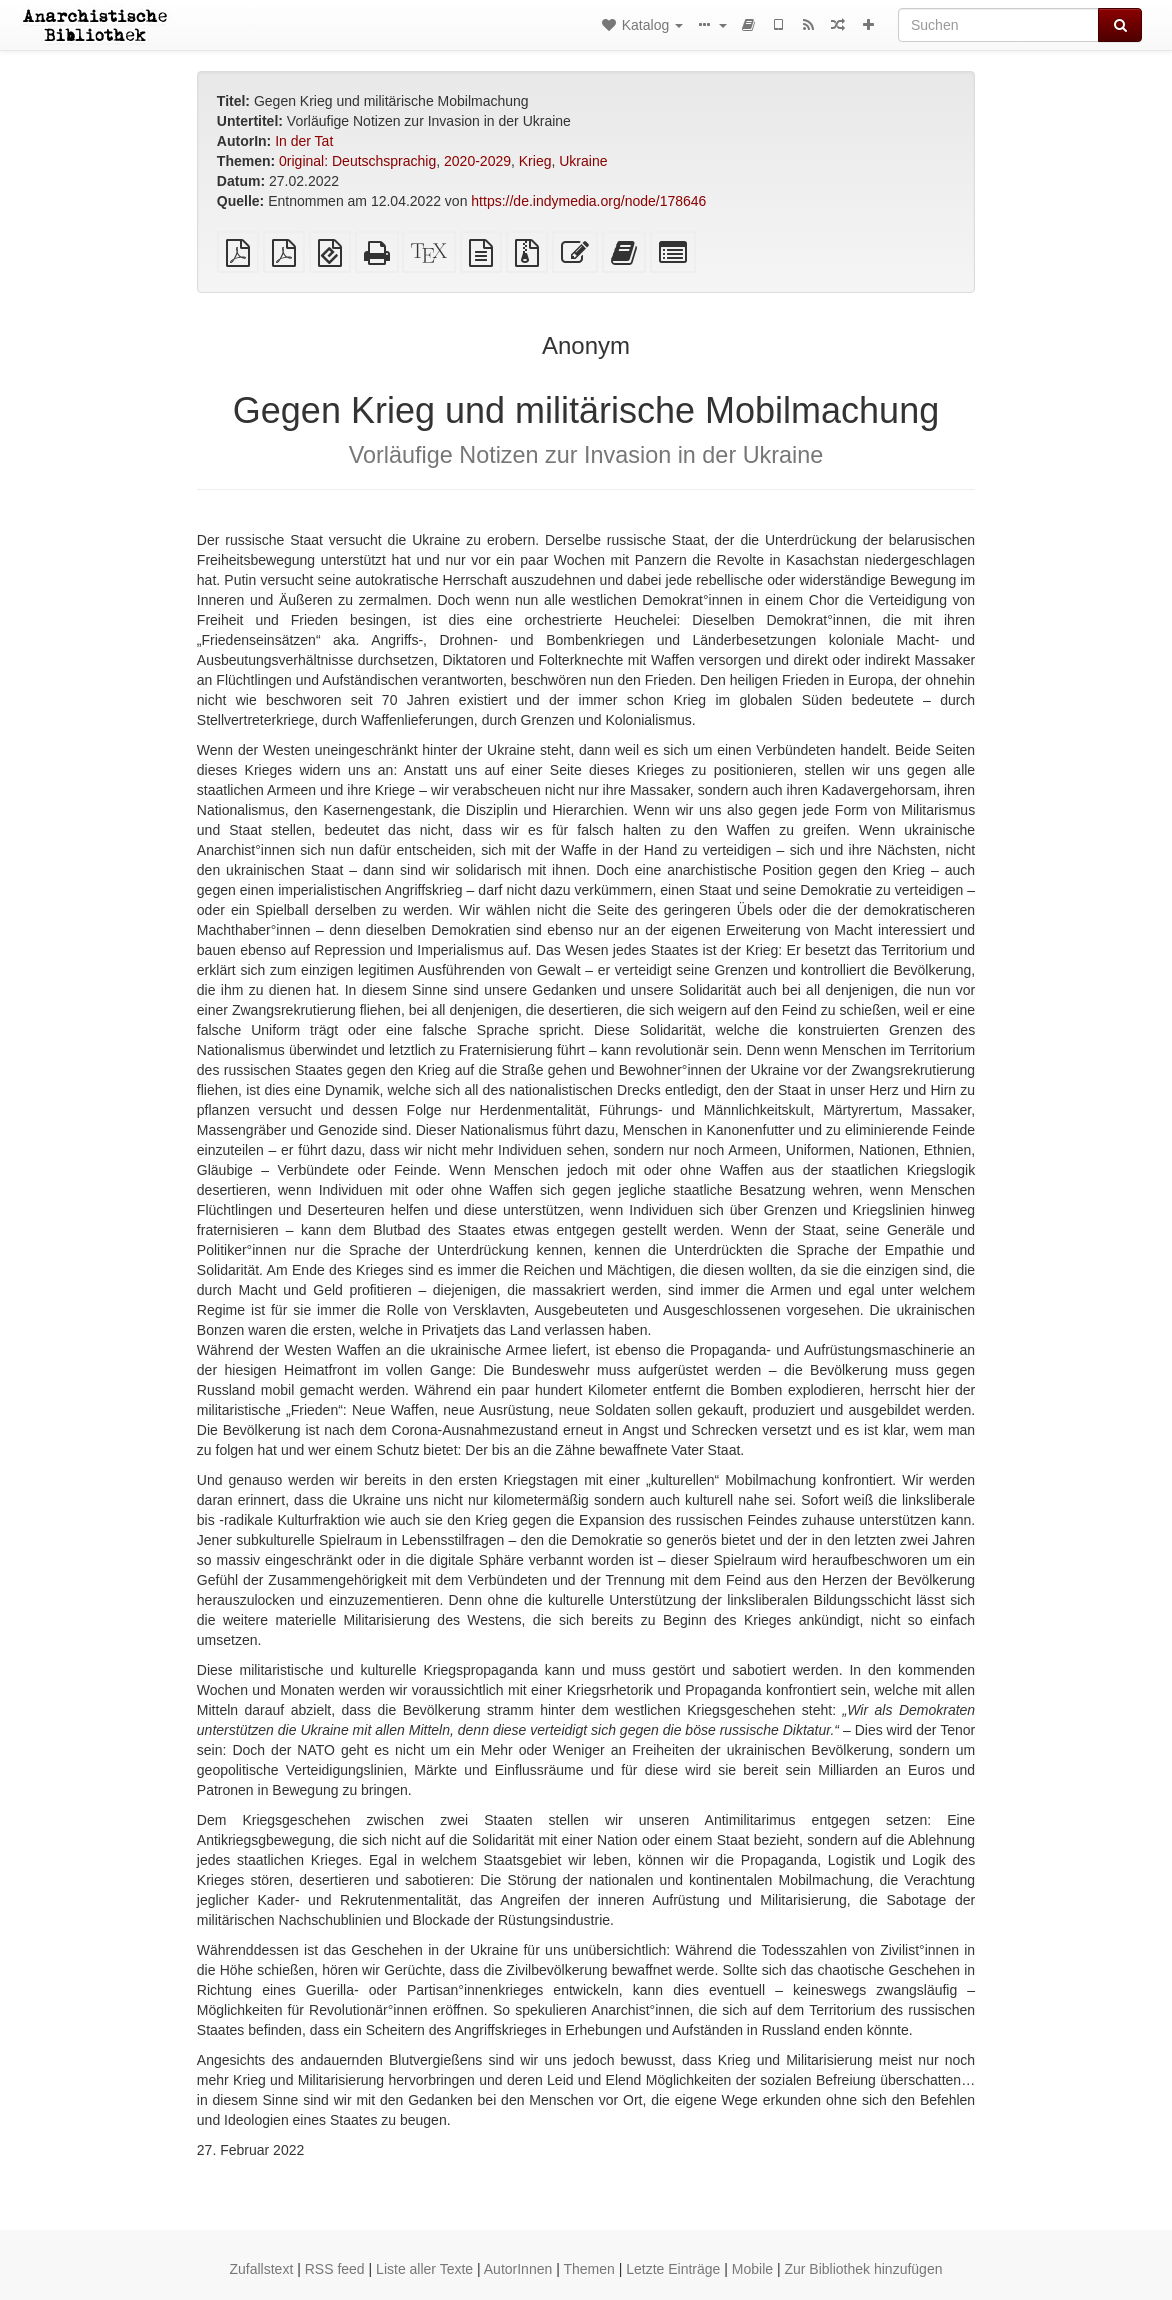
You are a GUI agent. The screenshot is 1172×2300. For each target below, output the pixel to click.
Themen (588, 2269)
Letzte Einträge (673, 2269)
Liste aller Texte (424, 2269)
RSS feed (335, 2269)
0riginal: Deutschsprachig (357, 161)
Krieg (535, 161)
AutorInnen (518, 2269)
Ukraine (583, 161)
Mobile (752, 2269)
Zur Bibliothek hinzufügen (863, 2269)
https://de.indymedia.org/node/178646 (588, 201)
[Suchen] (998, 25)
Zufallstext (262, 2269)
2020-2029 (477, 161)
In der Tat (304, 141)
